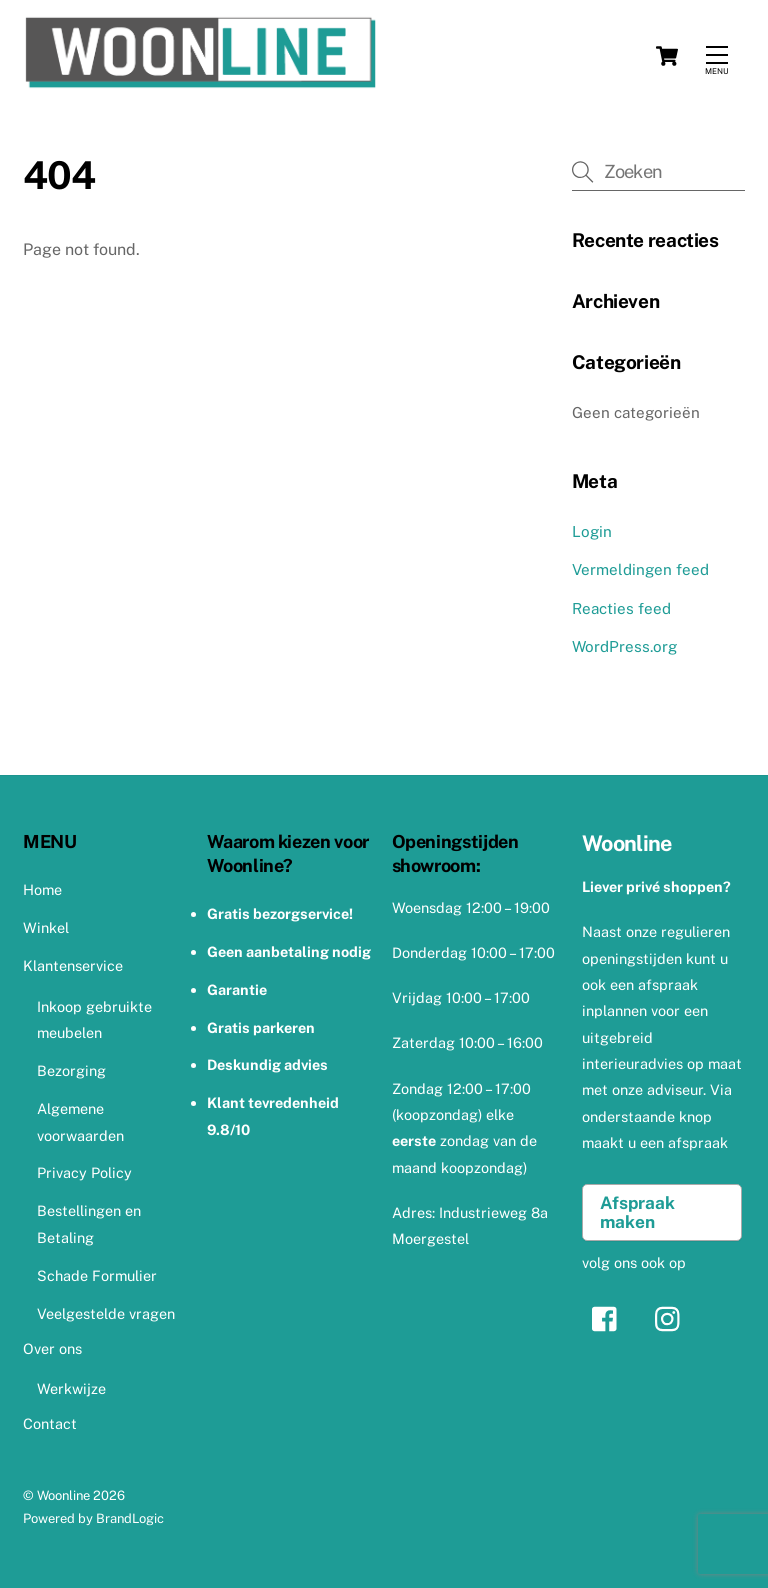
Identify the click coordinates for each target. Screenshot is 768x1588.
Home (42, 889)
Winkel (46, 927)
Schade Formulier (97, 1275)
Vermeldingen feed (640, 569)
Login (592, 531)
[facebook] (609, 1317)
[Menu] (717, 55)
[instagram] (672, 1317)
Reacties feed (621, 608)
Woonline (63, 1495)
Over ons (52, 1348)
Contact (50, 1423)
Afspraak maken (637, 1212)
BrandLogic (130, 1518)
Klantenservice (73, 965)
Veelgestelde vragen (106, 1313)
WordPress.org (624, 646)
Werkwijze (71, 1388)
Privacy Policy (84, 1172)
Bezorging (71, 1070)
